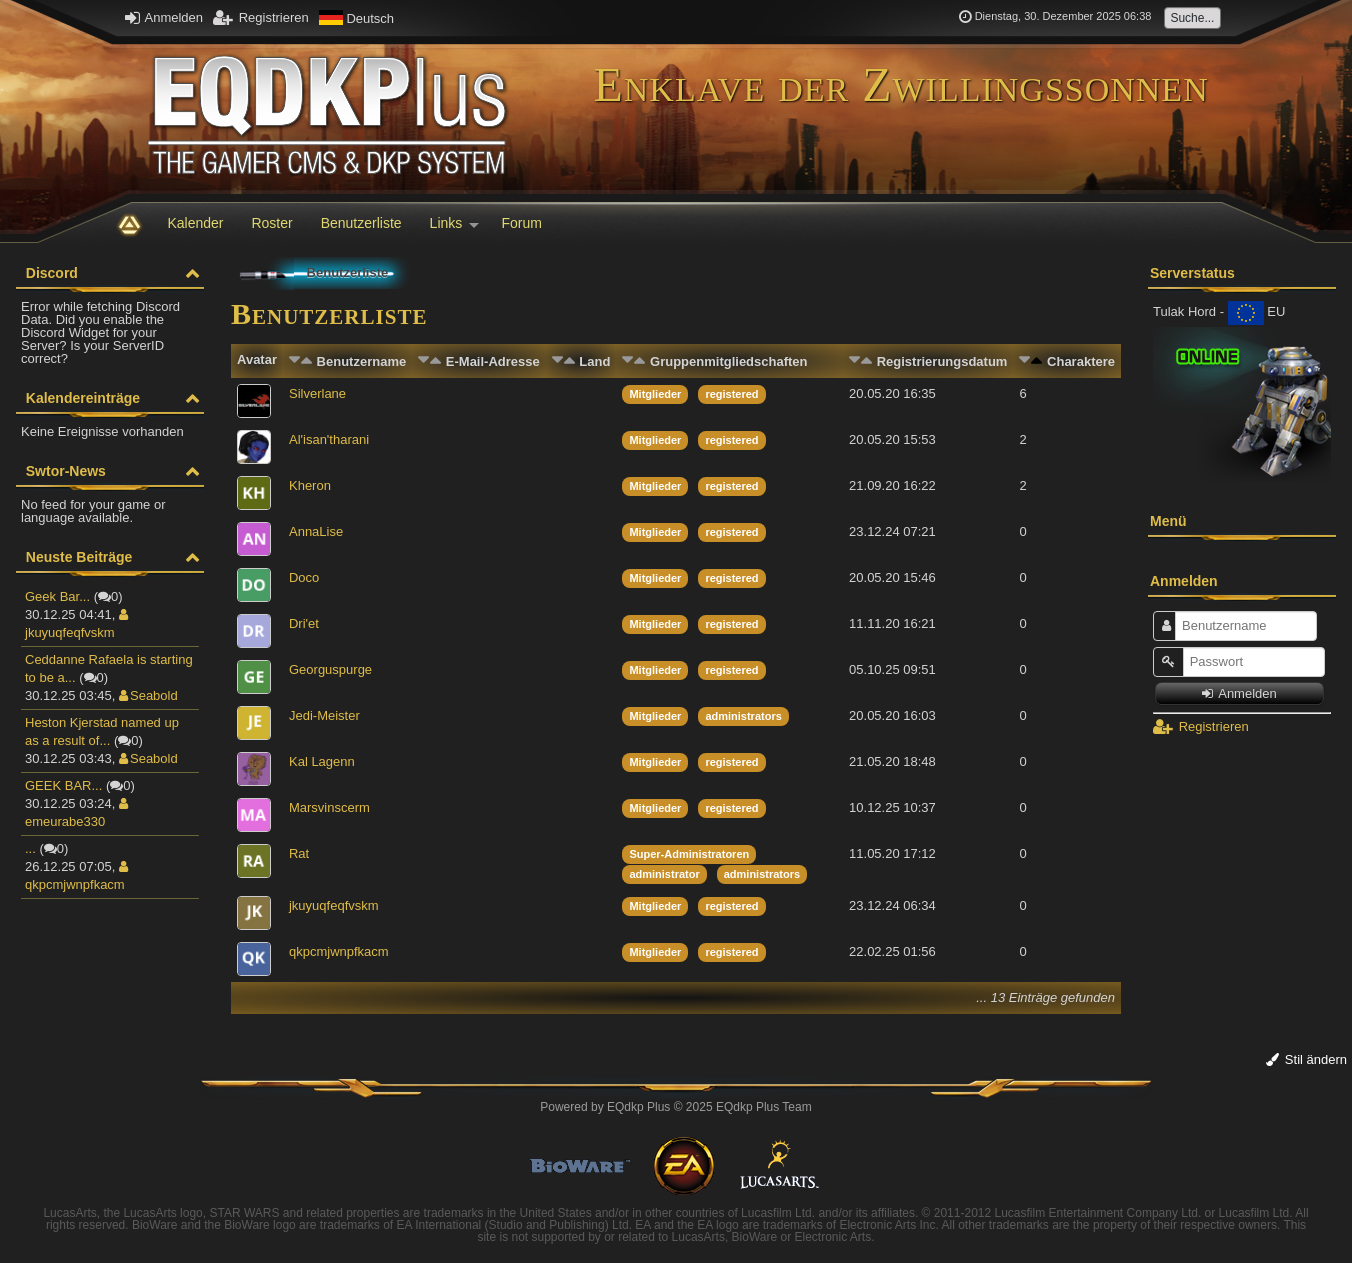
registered (731, 394)
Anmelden (164, 17)
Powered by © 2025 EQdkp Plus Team (675, 1107)
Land (594, 361)
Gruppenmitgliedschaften (728, 361)
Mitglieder (655, 394)
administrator (664, 874)
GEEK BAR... (63, 785)
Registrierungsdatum (942, 361)
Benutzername (362, 361)
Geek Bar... (57, 596)
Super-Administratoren (689, 854)
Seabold (148, 695)
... (30, 848)
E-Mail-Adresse (493, 361)
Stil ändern (1306, 1059)
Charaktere (1081, 361)
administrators (743, 716)
